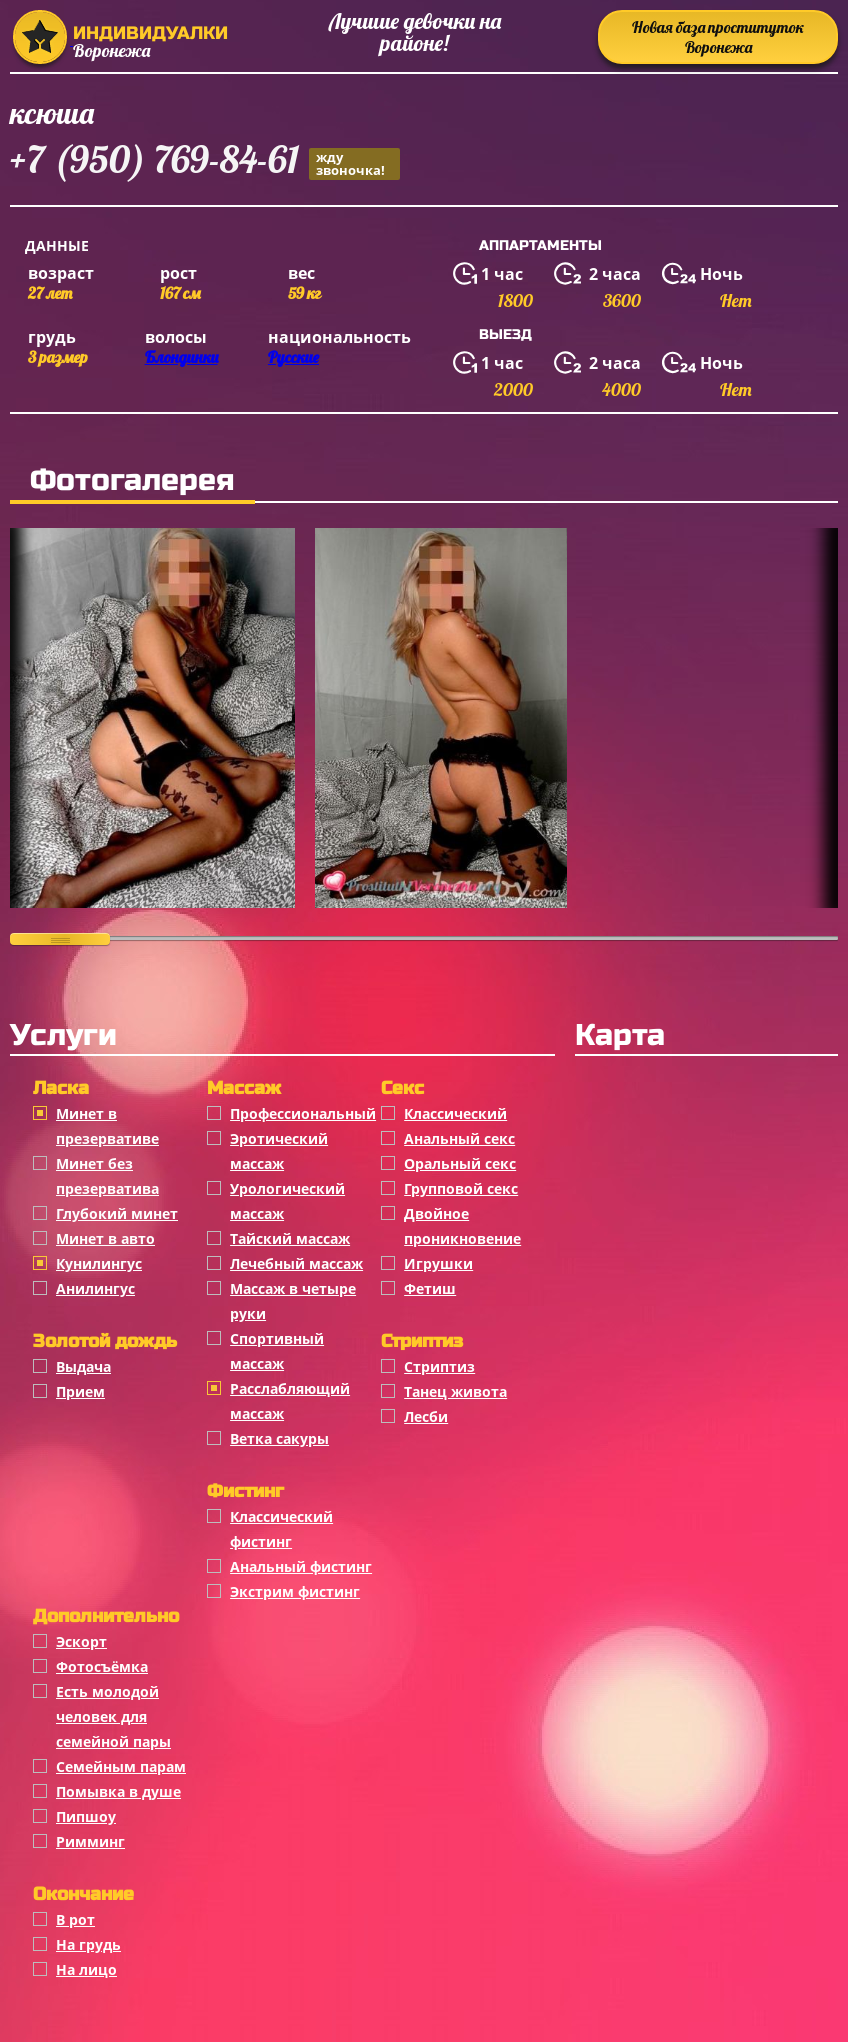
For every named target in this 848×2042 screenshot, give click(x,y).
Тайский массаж (290, 1238)
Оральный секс (460, 1163)
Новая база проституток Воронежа (718, 37)
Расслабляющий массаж (290, 1401)
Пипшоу (86, 1816)
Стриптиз (439, 1366)
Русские (293, 357)
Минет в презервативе (107, 1126)
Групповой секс (461, 1188)
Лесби (426, 1416)
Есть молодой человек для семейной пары (113, 1716)
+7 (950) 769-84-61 (205, 162)
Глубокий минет (117, 1213)
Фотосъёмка (102, 1666)
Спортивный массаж (277, 1351)
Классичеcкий (455, 1113)
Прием (80, 1391)
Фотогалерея (132, 480)
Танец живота (455, 1391)
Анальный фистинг (301, 1566)
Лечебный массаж (296, 1263)
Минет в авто (105, 1238)
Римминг (90, 1841)
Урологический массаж (287, 1201)
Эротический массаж (279, 1151)
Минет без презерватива (107, 1176)
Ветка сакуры (279, 1438)
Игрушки (438, 1263)
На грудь (88, 1944)
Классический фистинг (281, 1529)
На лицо (86, 1969)
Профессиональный (303, 1113)
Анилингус (95, 1288)
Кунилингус (99, 1263)
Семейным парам (121, 1766)
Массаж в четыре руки (293, 1301)
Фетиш (430, 1288)
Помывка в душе (118, 1791)
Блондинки (181, 357)
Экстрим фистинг (295, 1591)
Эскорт (81, 1641)
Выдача (83, 1366)
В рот (75, 1919)
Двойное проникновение (462, 1226)
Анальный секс (459, 1138)
